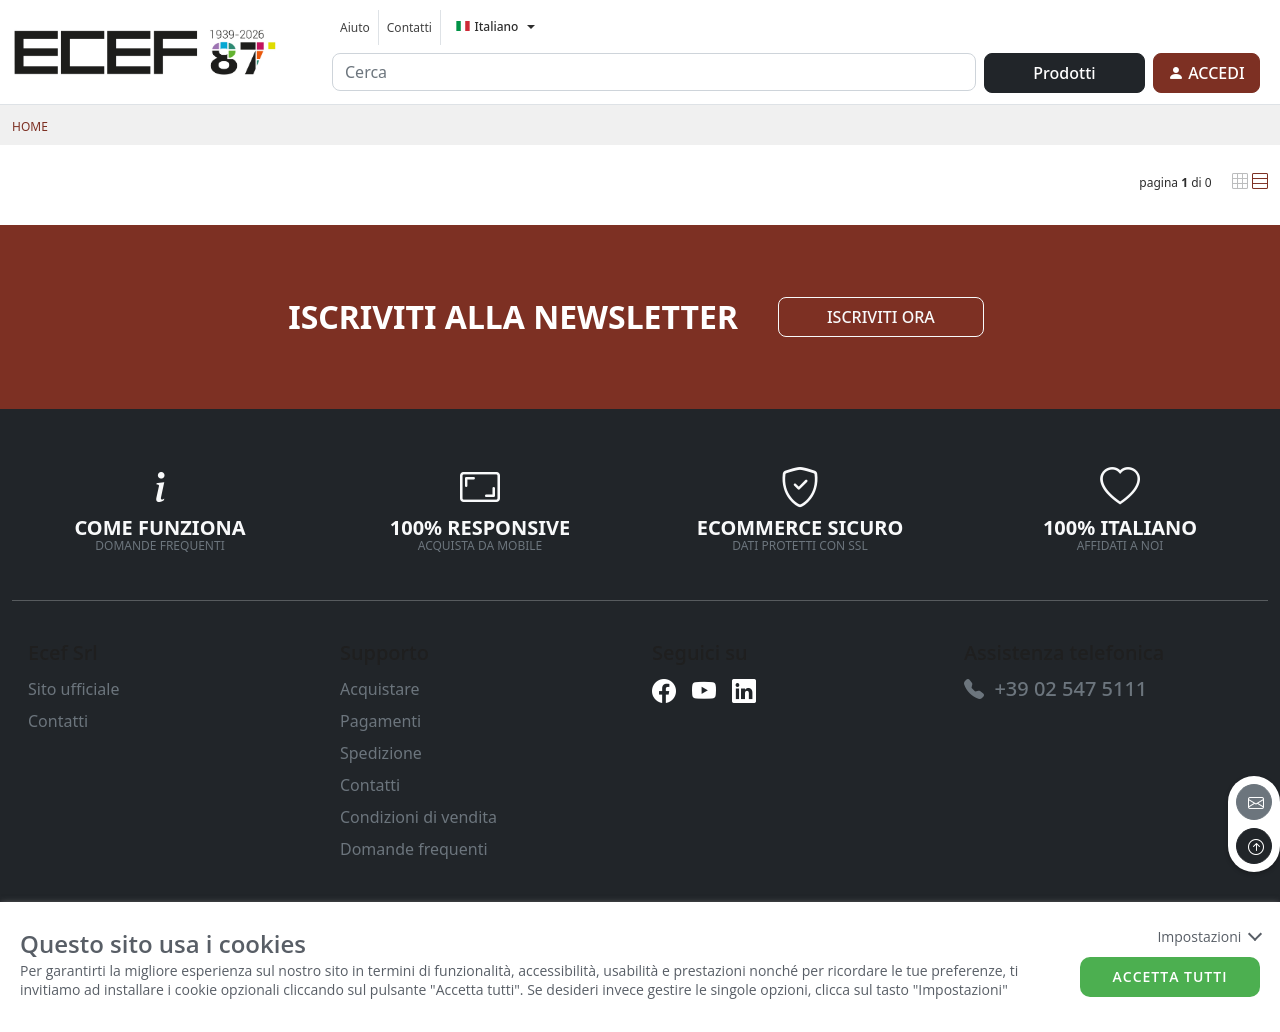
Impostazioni (1208, 936)
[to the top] (1254, 846)
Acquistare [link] (380, 689)
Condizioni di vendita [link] (418, 817)
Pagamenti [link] (380, 721)
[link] (145, 49)
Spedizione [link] (381, 753)
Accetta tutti (1170, 976)
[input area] (654, 72)
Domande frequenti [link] (414, 849)
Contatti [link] (409, 27)
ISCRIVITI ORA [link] (881, 317)
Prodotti (1064, 73)
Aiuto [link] (355, 27)
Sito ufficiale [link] (74, 689)
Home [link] (30, 126)
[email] (1254, 802)
